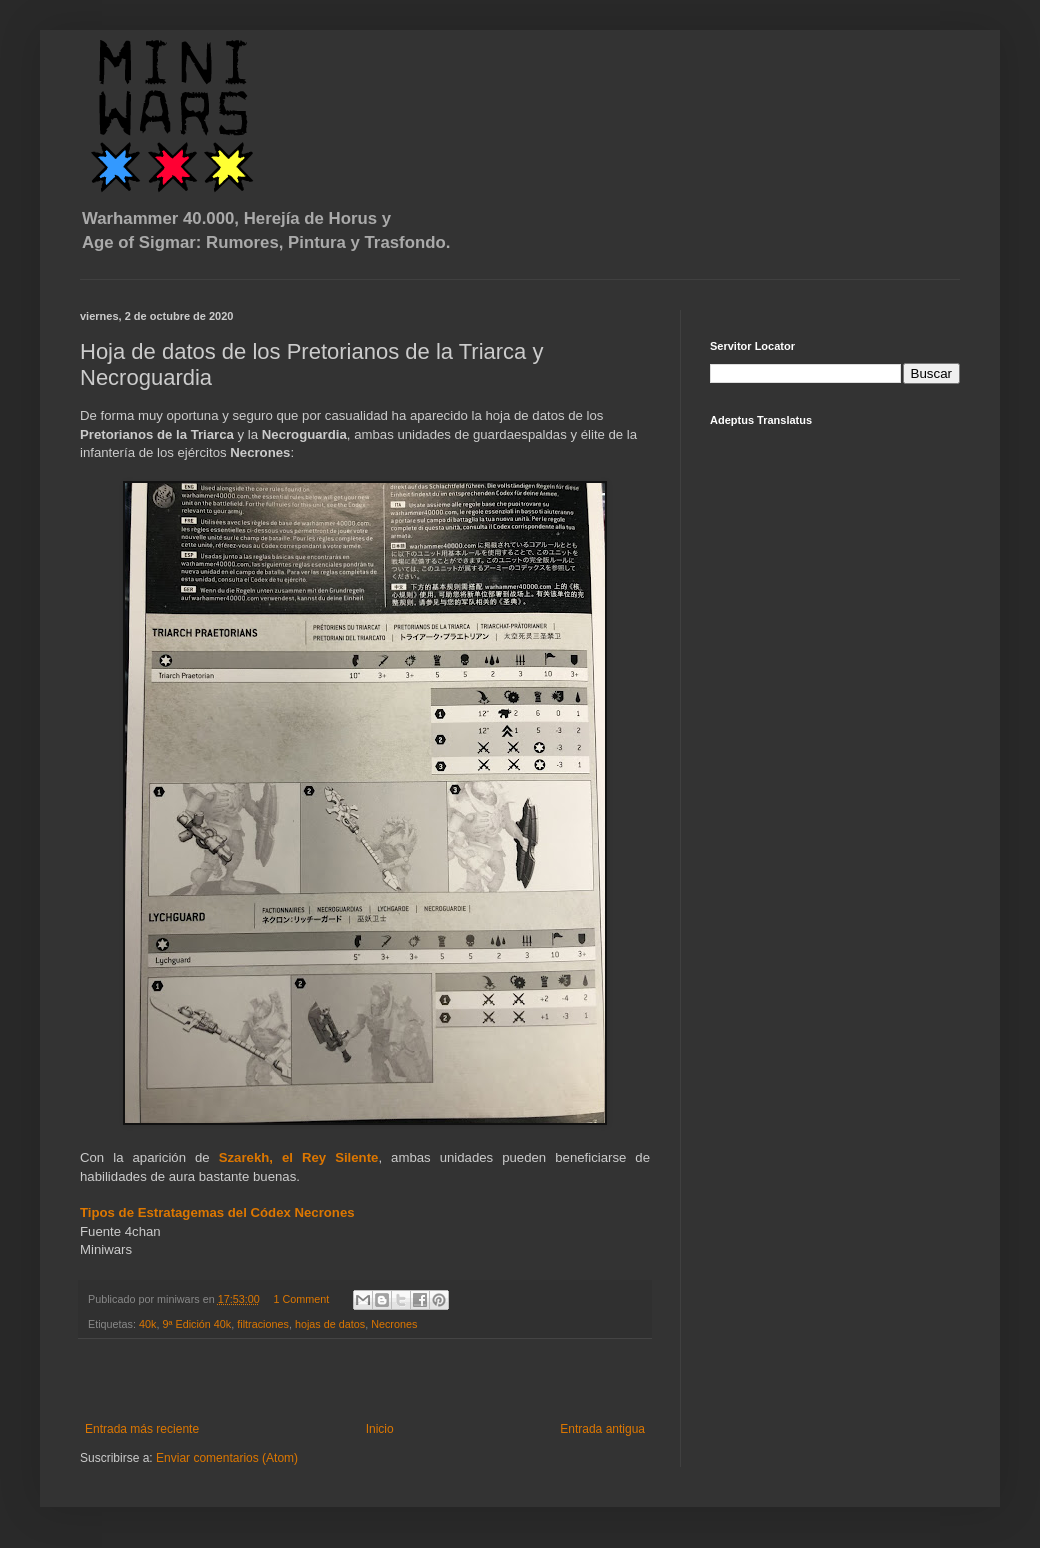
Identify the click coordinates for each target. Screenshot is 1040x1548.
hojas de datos (330, 1324)
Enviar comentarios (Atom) (227, 1458)
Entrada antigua (602, 1429)
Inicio (380, 1429)
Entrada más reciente (142, 1429)
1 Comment (301, 1299)
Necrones (394, 1324)
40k (147, 1324)
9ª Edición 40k (196, 1324)
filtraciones (263, 1324)
